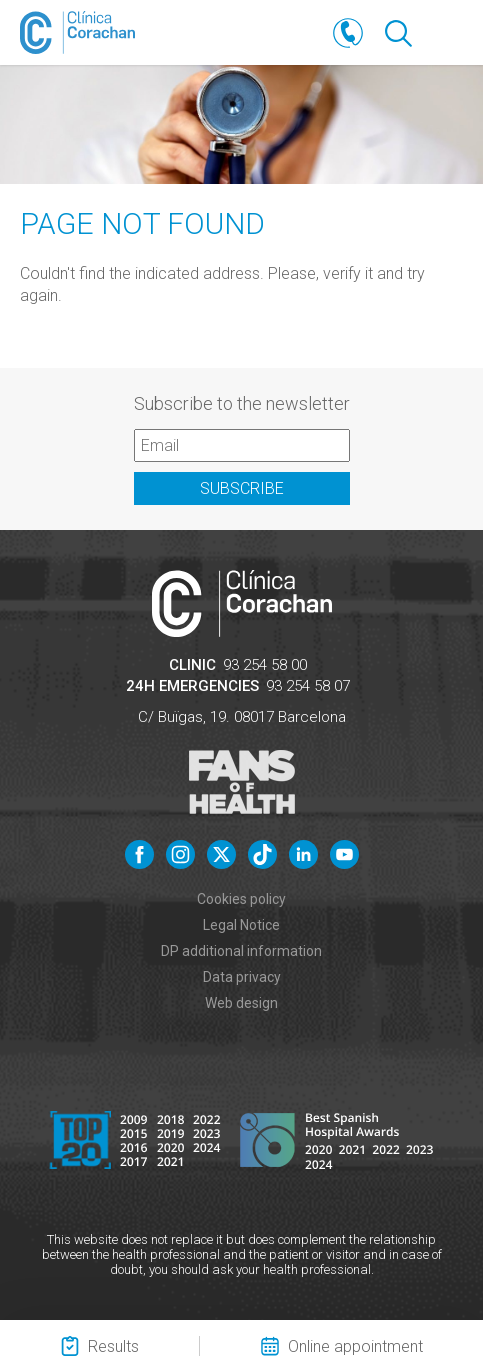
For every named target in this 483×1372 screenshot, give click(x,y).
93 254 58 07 (308, 686)
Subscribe (242, 488)
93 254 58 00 (265, 665)
